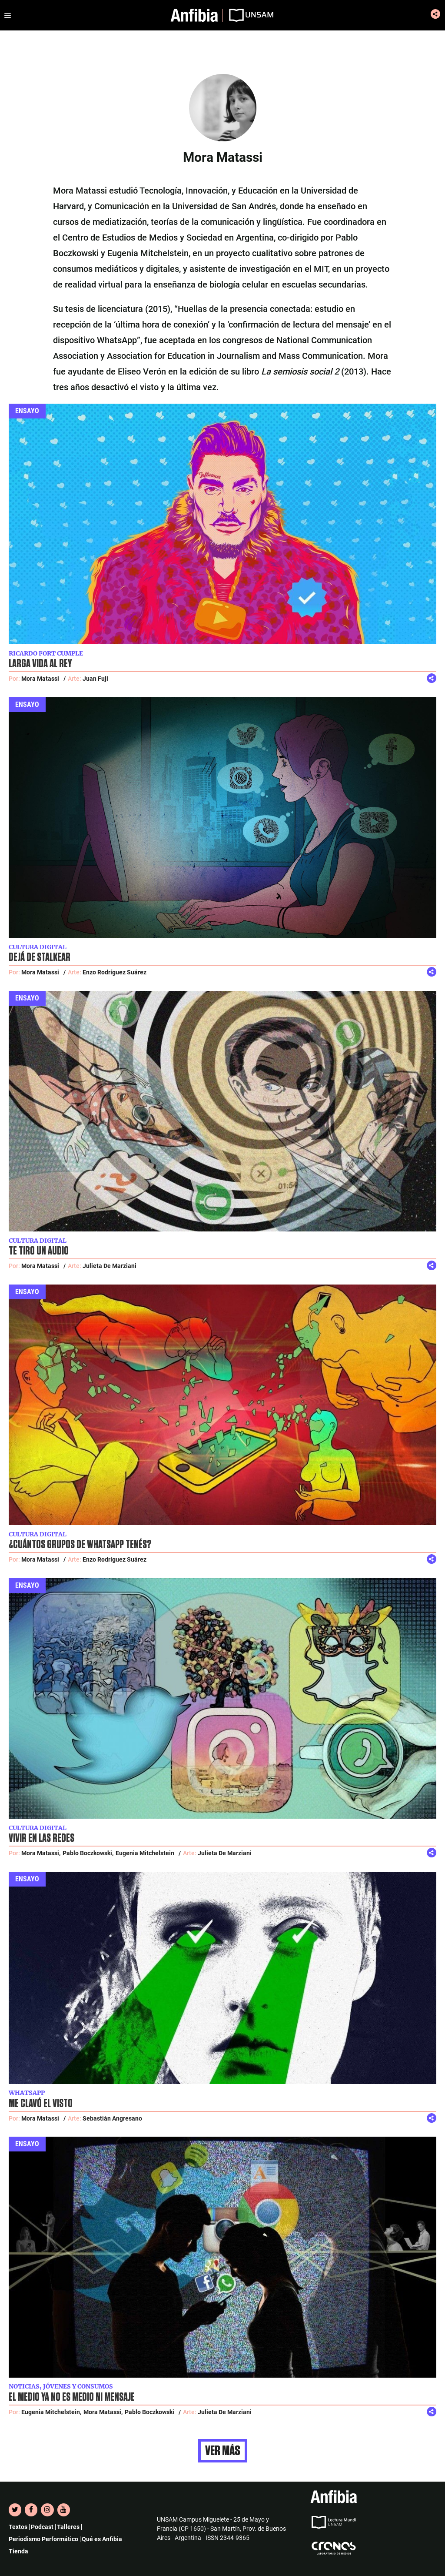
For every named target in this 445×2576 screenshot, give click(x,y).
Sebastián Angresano (112, 2118)
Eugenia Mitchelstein (145, 1853)
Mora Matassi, (40, 1853)
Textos (18, 2526)
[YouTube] (63, 2509)
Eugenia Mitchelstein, (51, 2412)
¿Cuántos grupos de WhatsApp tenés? (80, 1544)
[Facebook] (31, 2509)
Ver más (222, 2451)
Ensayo (27, 411)
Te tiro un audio (39, 1251)
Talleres (68, 2526)
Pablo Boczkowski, (88, 1853)
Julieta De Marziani (109, 1265)
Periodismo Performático (43, 2539)
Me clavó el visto (41, 2103)
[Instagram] (47, 2509)
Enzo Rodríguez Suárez (114, 972)
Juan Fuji (95, 678)
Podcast (42, 2526)
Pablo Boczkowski (149, 2412)
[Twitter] (15, 2509)
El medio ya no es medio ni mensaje (72, 2397)
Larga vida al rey (40, 663)
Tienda (18, 2551)
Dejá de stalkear (39, 957)
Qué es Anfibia (102, 2539)
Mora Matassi (40, 678)
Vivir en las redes (41, 1838)
